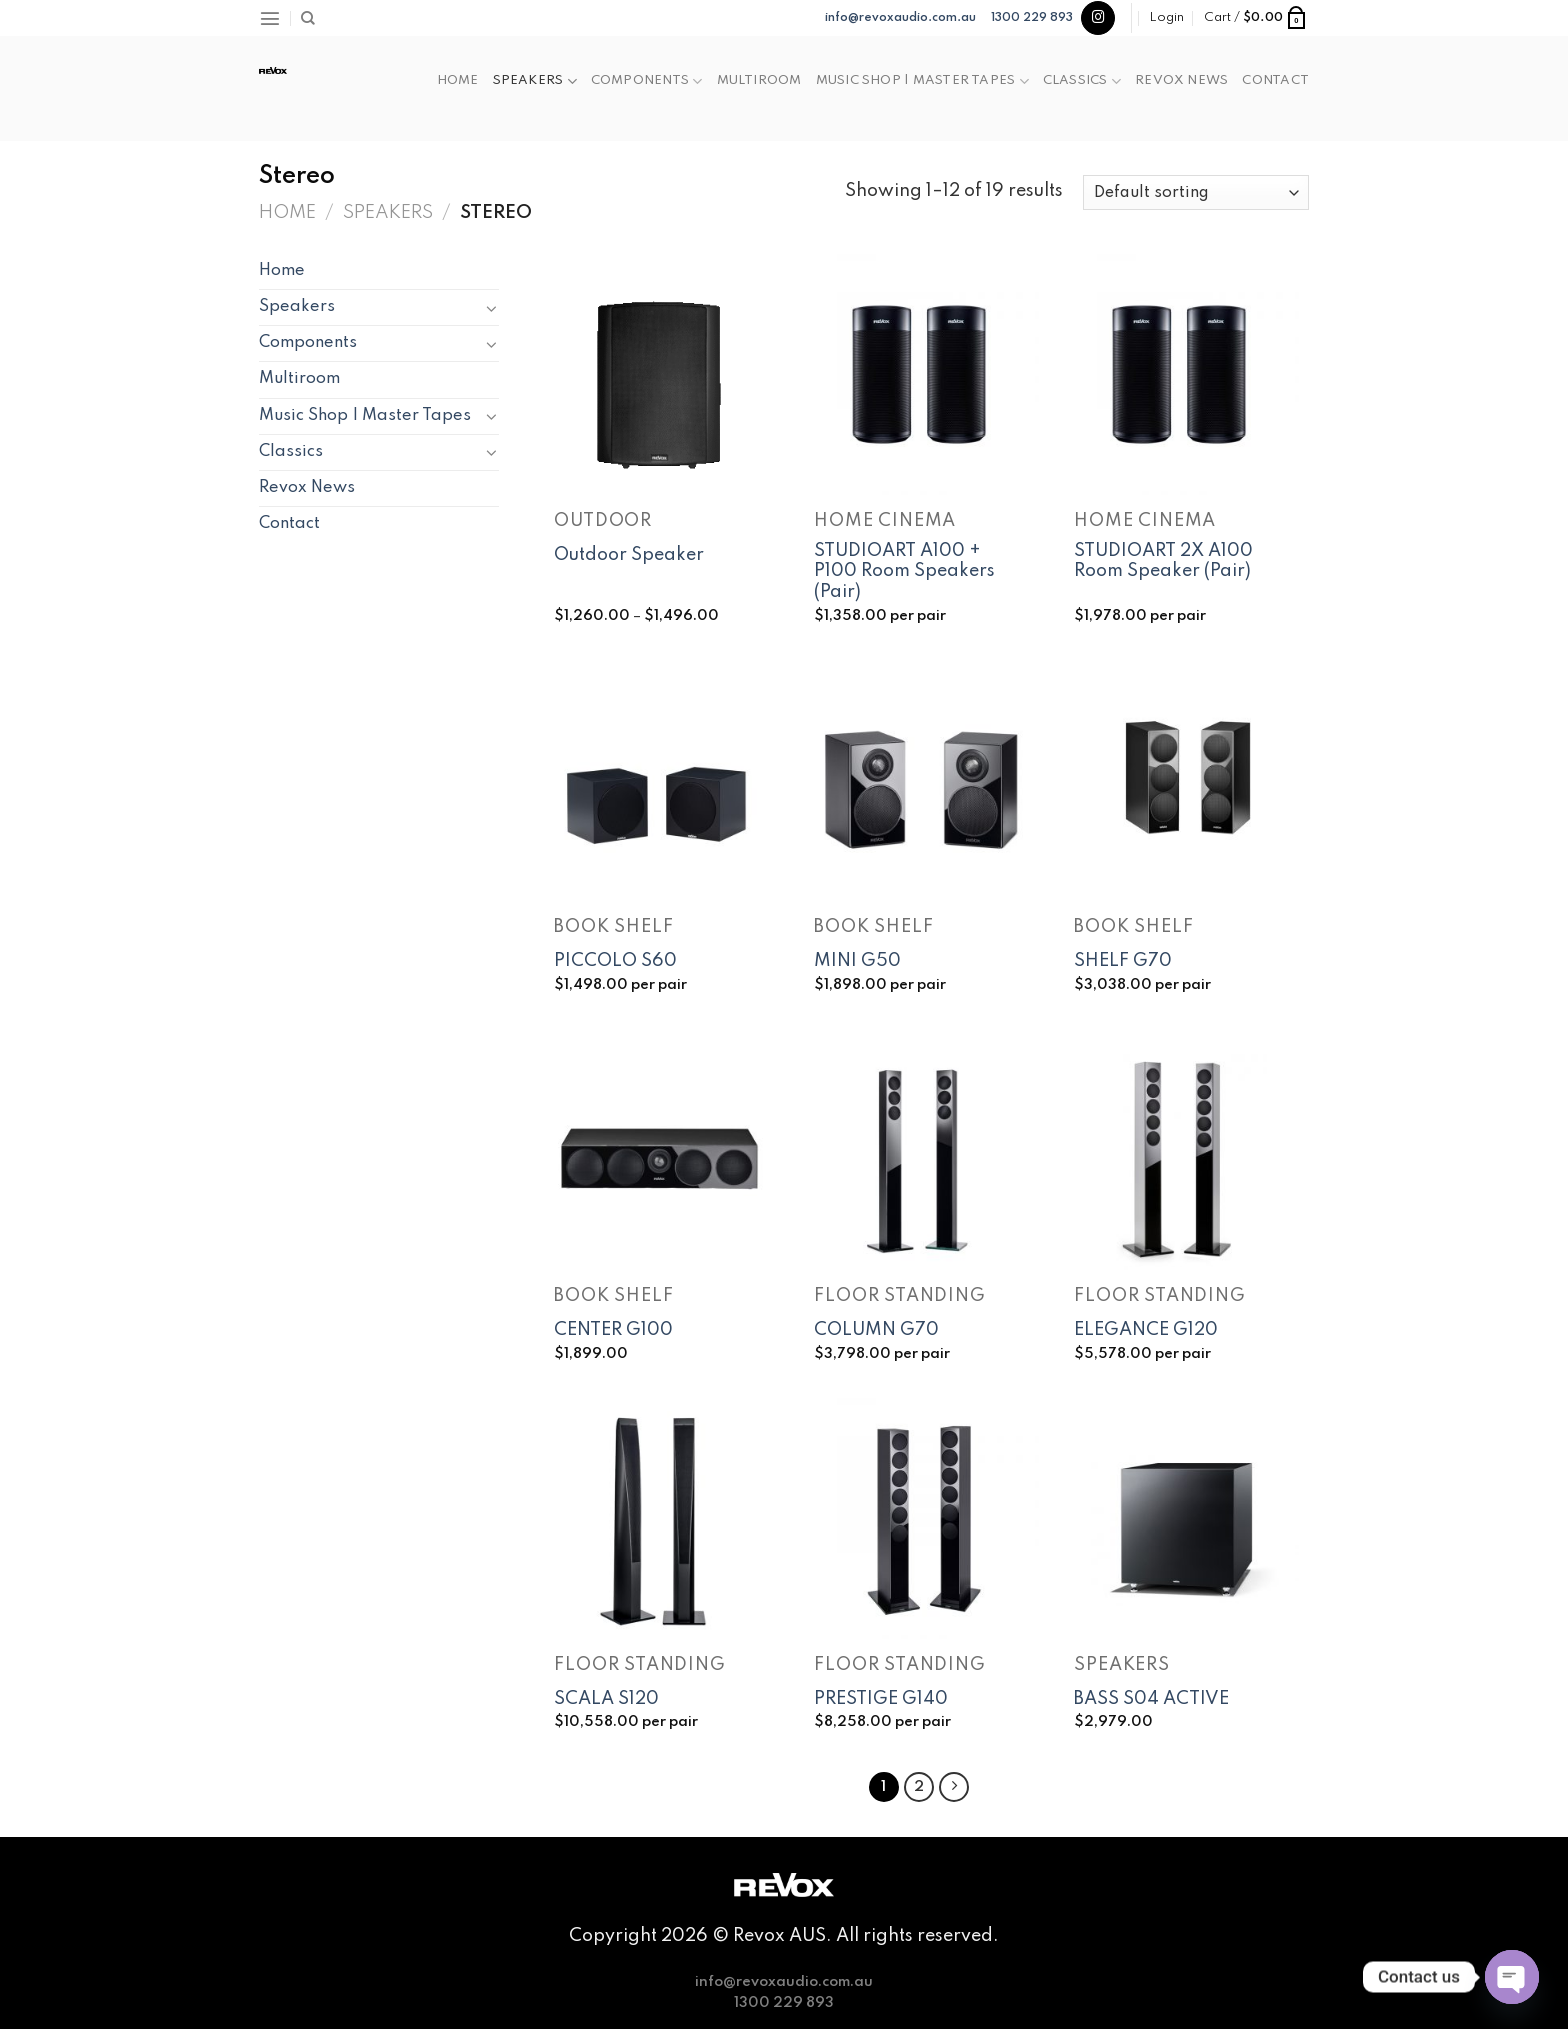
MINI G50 (857, 961)
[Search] (308, 18)
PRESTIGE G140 (881, 1699)
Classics (1082, 81)
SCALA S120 (606, 1699)
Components (647, 81)
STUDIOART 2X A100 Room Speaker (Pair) (1163, 561)
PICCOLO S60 (615, 961)
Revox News (1181, 80)
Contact (1275, 80)
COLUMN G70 (876, 1330)
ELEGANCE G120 (1146, 1330)
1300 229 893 (1032, 18)
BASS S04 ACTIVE (1151, 1699)
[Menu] (270, 18)
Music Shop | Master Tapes (922, 81)
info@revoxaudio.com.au (900, 18)
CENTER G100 (613, 1330)
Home (458, 80)
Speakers (535, 81)
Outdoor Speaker (629, 555)
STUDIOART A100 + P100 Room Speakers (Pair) (904, 572)
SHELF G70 (1123, 961)
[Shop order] (1196, 192)
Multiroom (759, 80)
